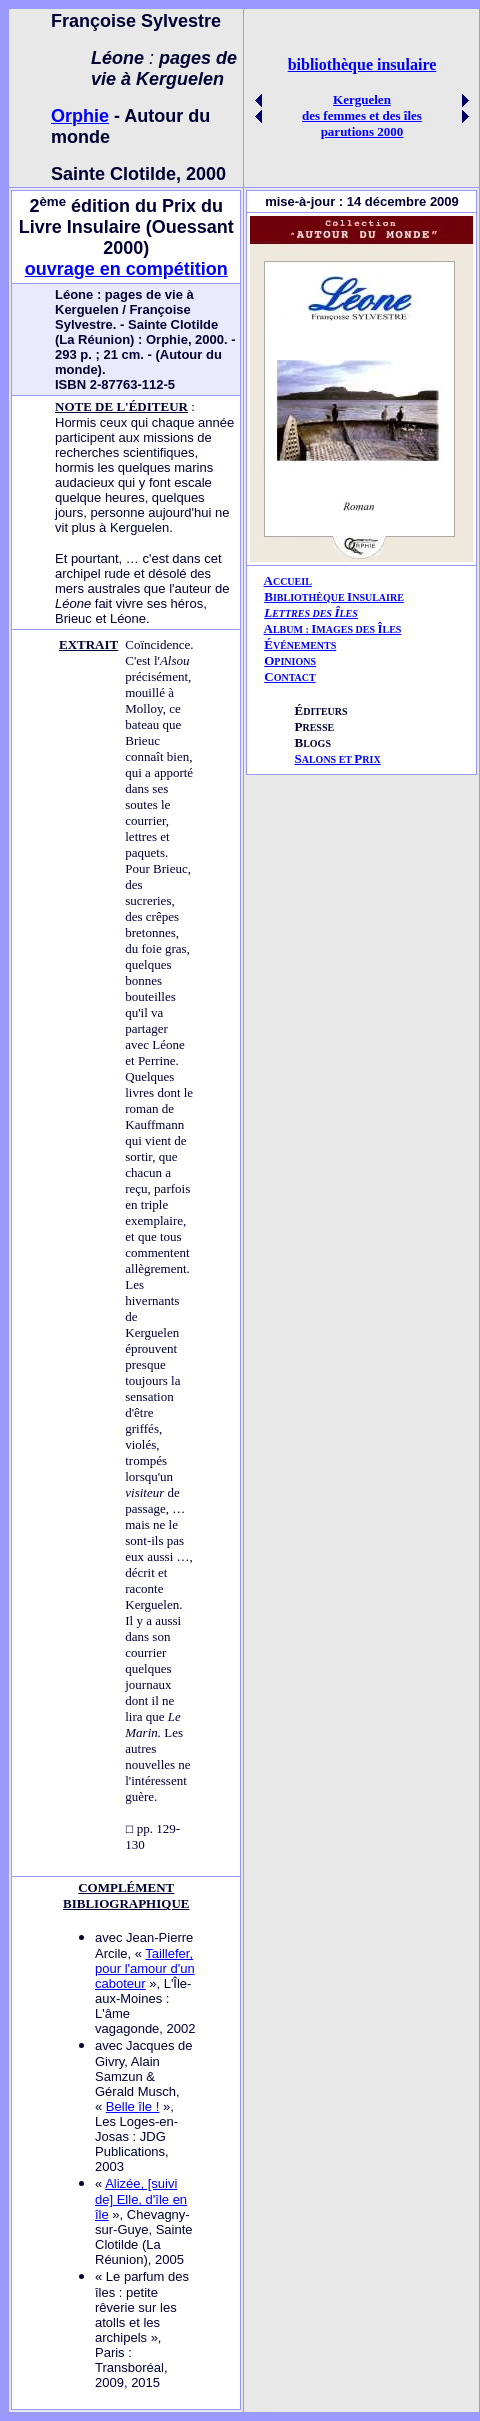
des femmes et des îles (362, 115)
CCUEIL (292, 581)
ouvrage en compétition (126, 269)
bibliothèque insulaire (362, 64)
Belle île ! (132, 2106)
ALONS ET (337, 759)
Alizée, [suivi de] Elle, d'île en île (141, 2199)
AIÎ (333, 628)
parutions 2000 (362, 131)
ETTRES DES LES (315, 613)
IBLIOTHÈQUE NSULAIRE (338, 597)
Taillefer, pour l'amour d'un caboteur (145, 1968)
